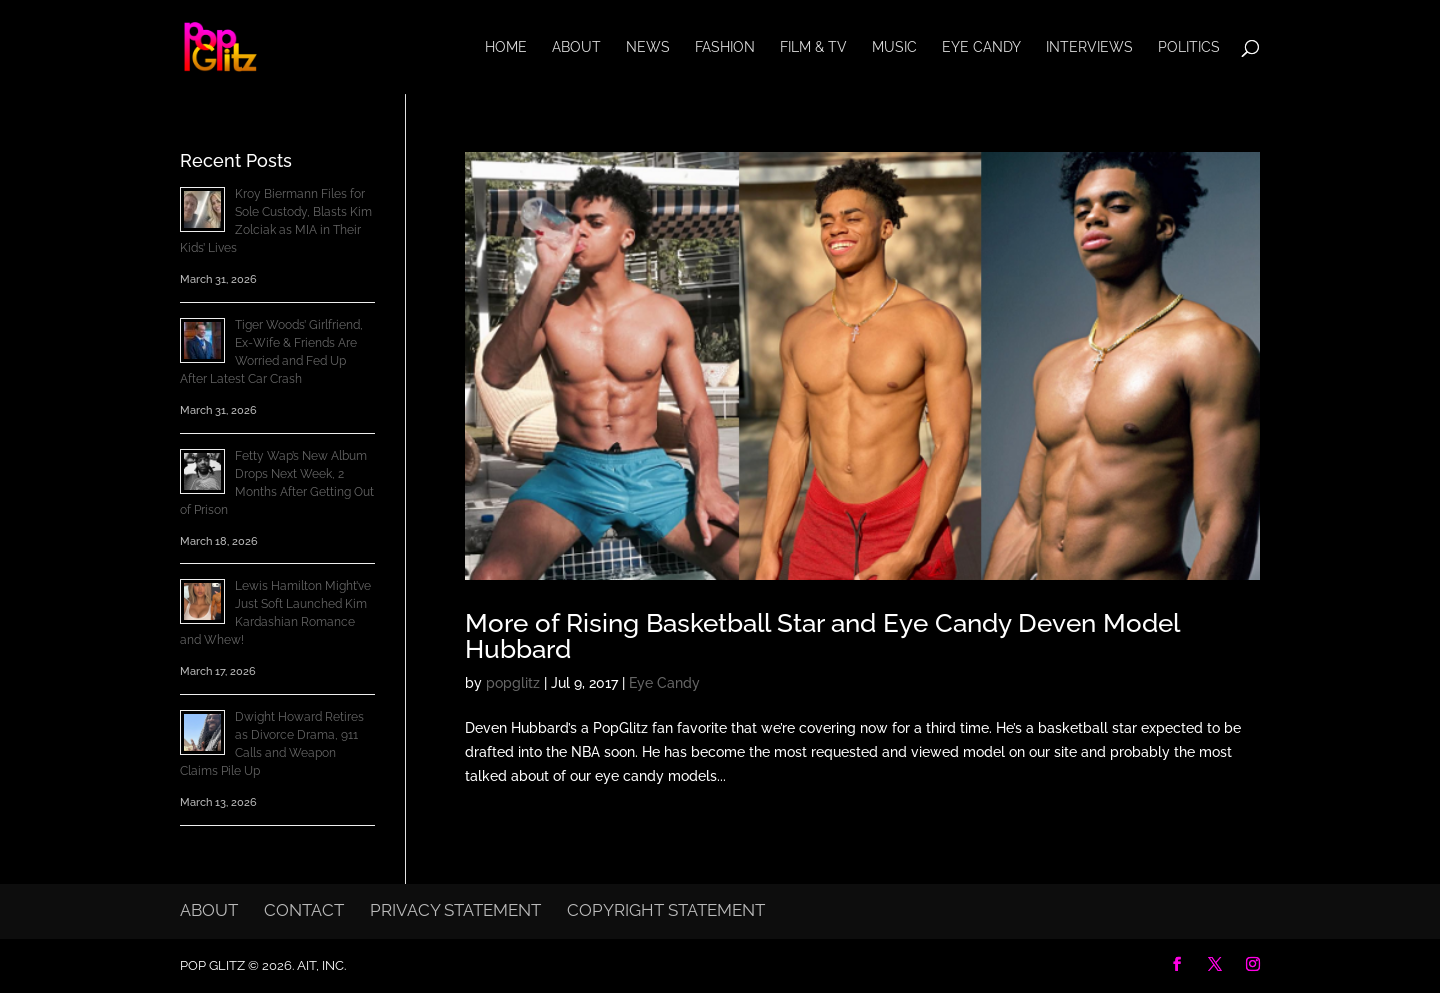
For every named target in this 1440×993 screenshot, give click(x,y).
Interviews (1089, 47)
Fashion (725, 47)
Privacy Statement (455, 910)
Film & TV (813, 47)
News (648, 47)
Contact (304, 910)
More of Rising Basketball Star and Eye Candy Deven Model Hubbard (822, 636)
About (576, 47)
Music (894, 47)
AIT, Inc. (320, 965)
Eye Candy (981, 47)
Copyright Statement (666, 910)
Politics (1189, 47)
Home (506, 47)
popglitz (513, 683)
